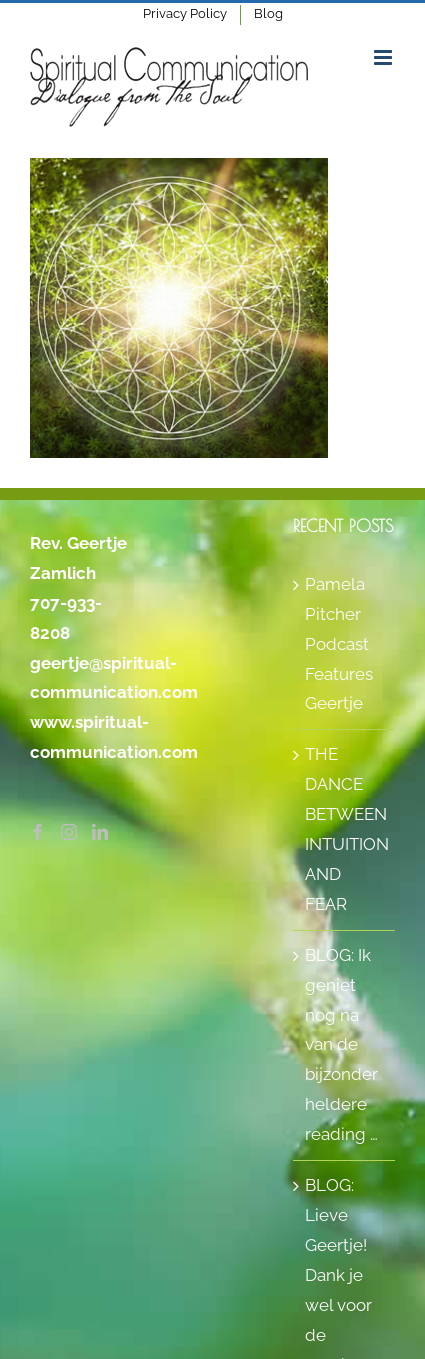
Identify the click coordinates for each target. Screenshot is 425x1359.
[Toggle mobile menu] (384, 57)
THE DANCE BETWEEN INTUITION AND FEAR (345, 829)
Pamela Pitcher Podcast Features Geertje (339, 644)
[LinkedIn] (100, 832)
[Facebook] (38, 832)
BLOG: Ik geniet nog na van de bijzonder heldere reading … (341, 1044)
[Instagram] (69, 832)
